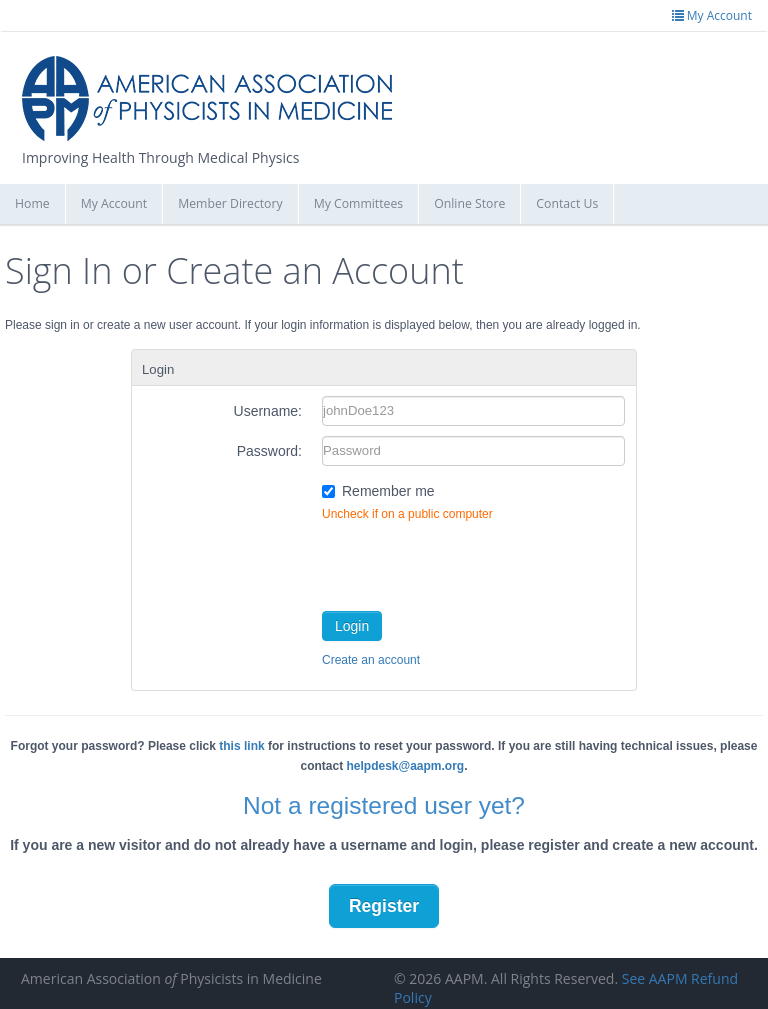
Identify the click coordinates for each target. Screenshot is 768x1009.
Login (352, 626)
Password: (269, 451)
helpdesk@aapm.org (405, 766)
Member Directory (230, 203)
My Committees (359, 203)
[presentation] (474, 562)
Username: (268, 411)
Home (32, 203)
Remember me (388, 491)
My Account (114, 203)
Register (384, 906)
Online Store (469, 203)
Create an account (371, 660)
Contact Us (567, 203)
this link (241, 746)
